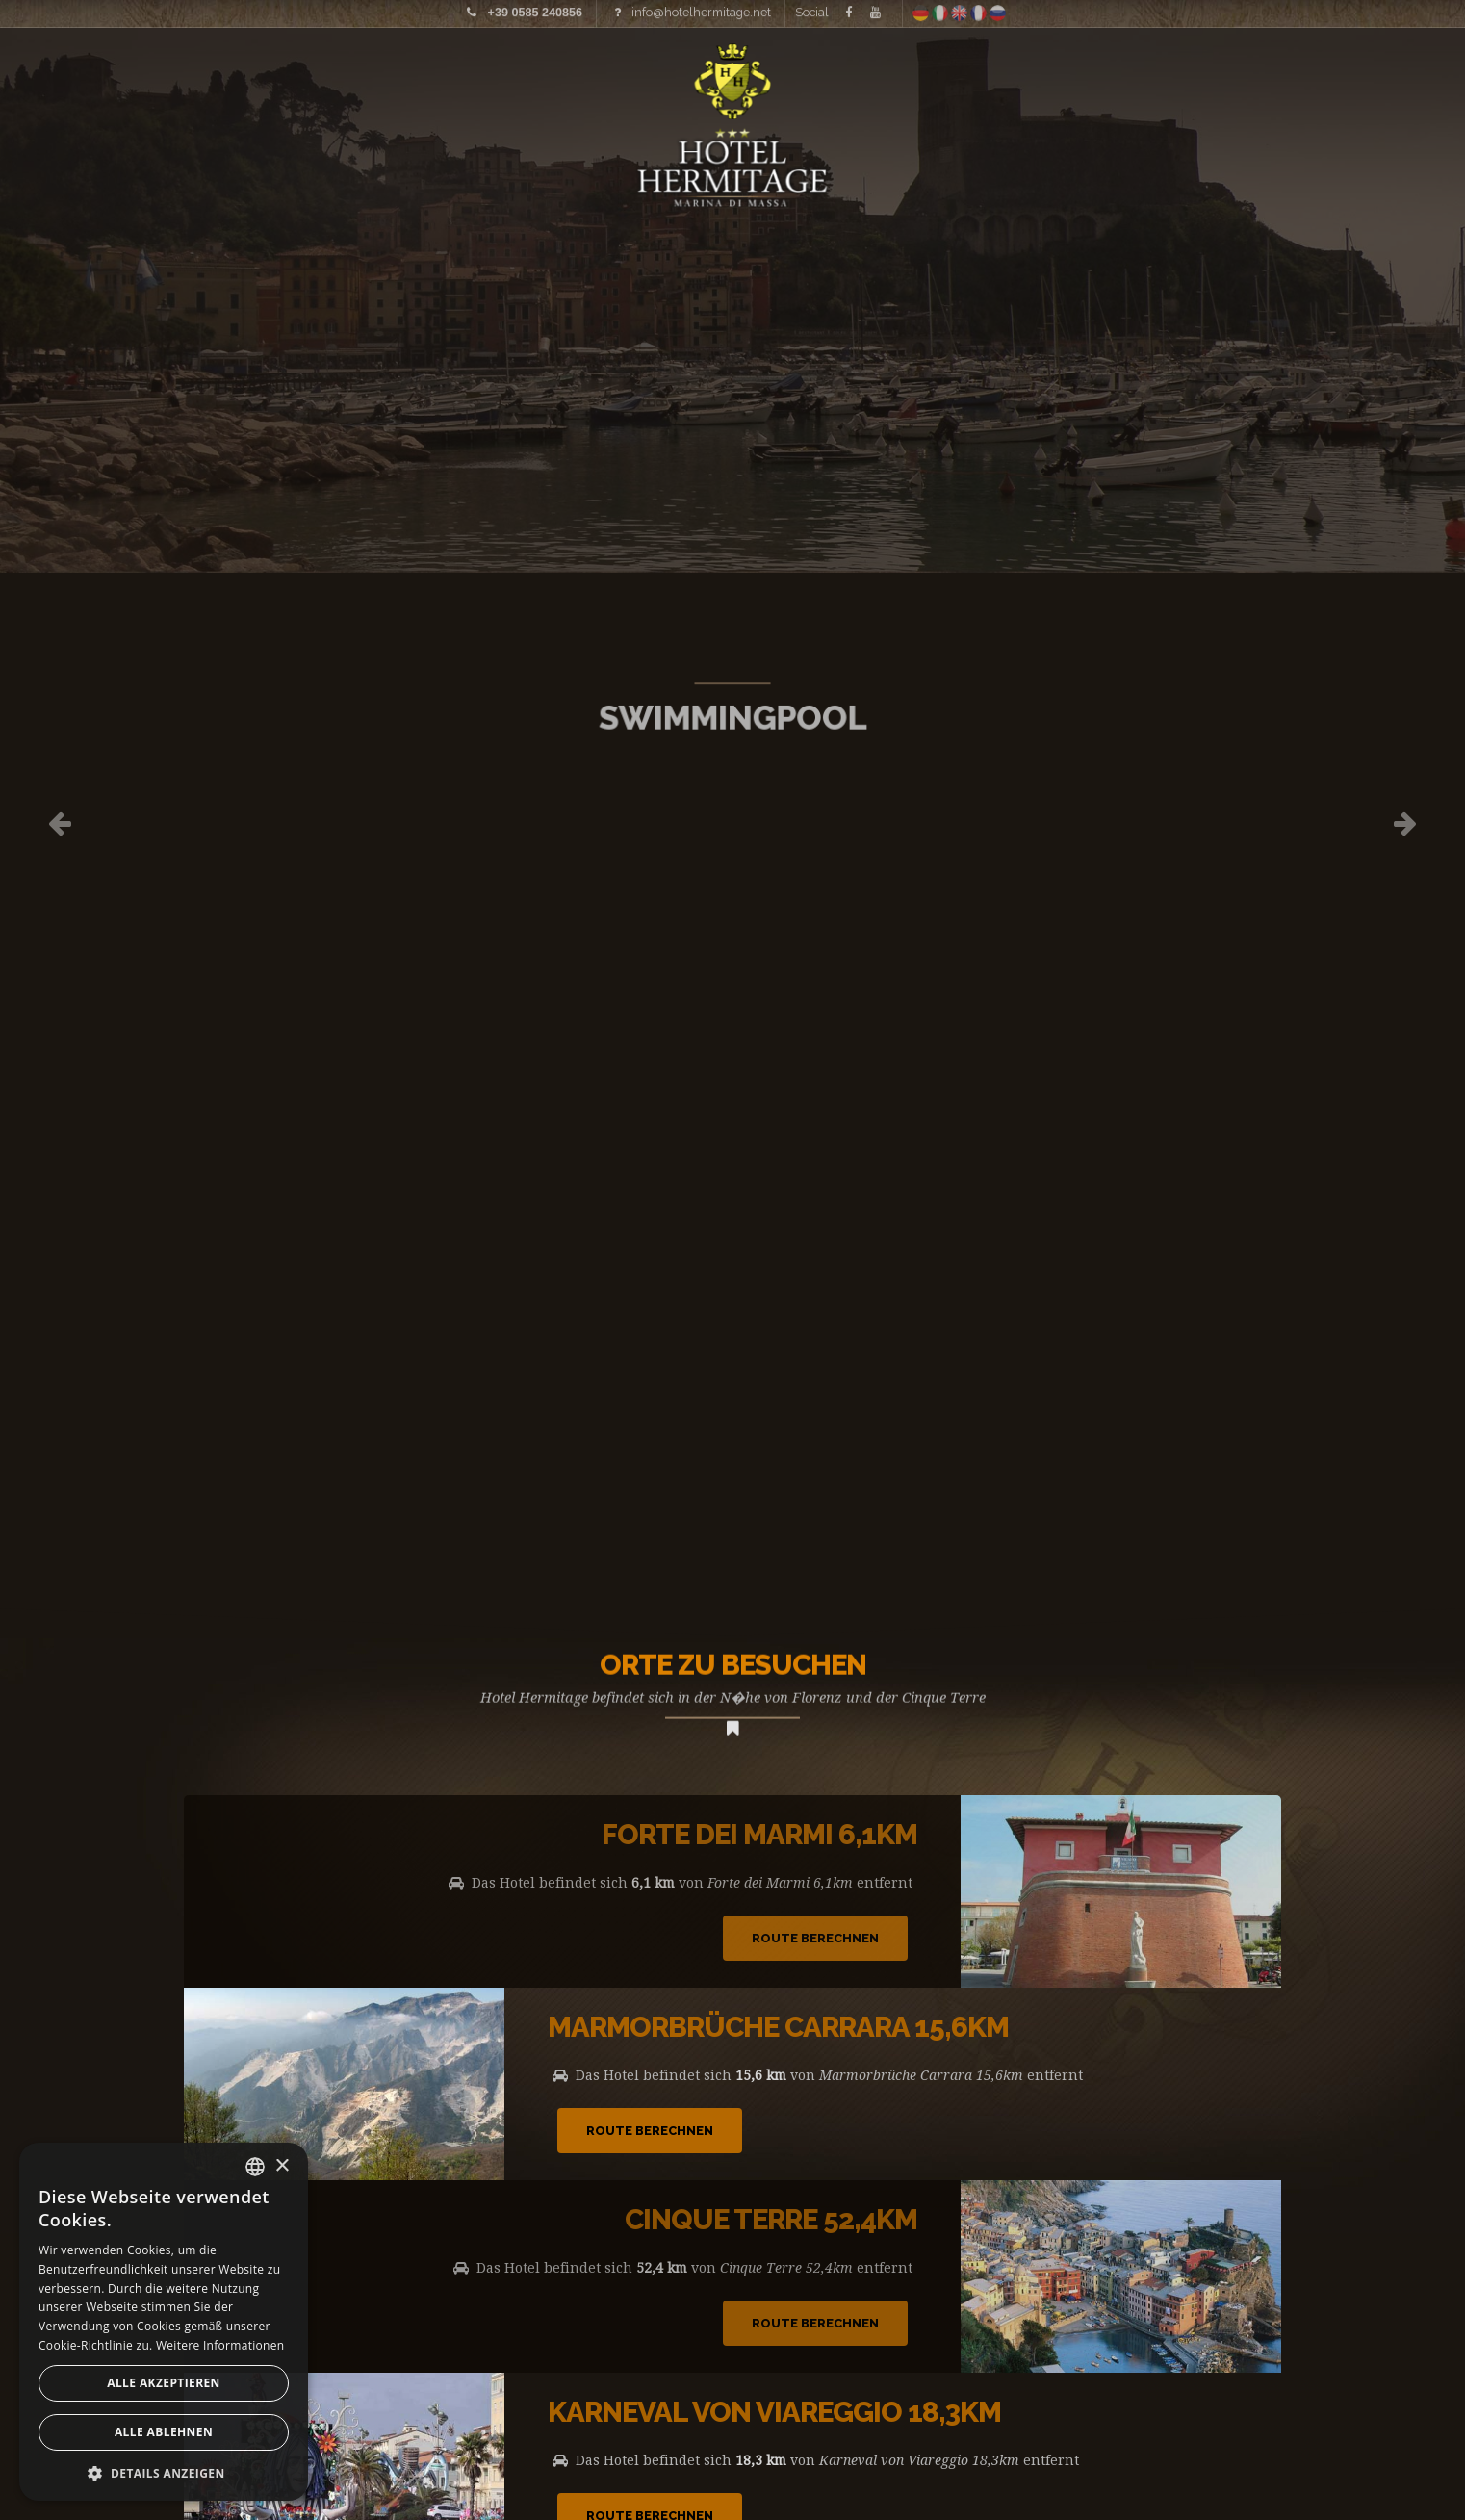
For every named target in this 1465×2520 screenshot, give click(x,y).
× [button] (281, 2166)
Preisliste (331, 72)
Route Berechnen (815, 1938)
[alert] (163, 2322)
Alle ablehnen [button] (164, 2432)
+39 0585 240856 (535, 9)
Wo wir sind (1155, 72)
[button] (164, 2472)
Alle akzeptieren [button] (163, 2383)
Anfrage (1428, 72)
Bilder (207, 72)
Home (80, 72)
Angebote (1306, 72)
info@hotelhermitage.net (701, 9)
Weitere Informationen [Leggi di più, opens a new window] (220, 2345)
